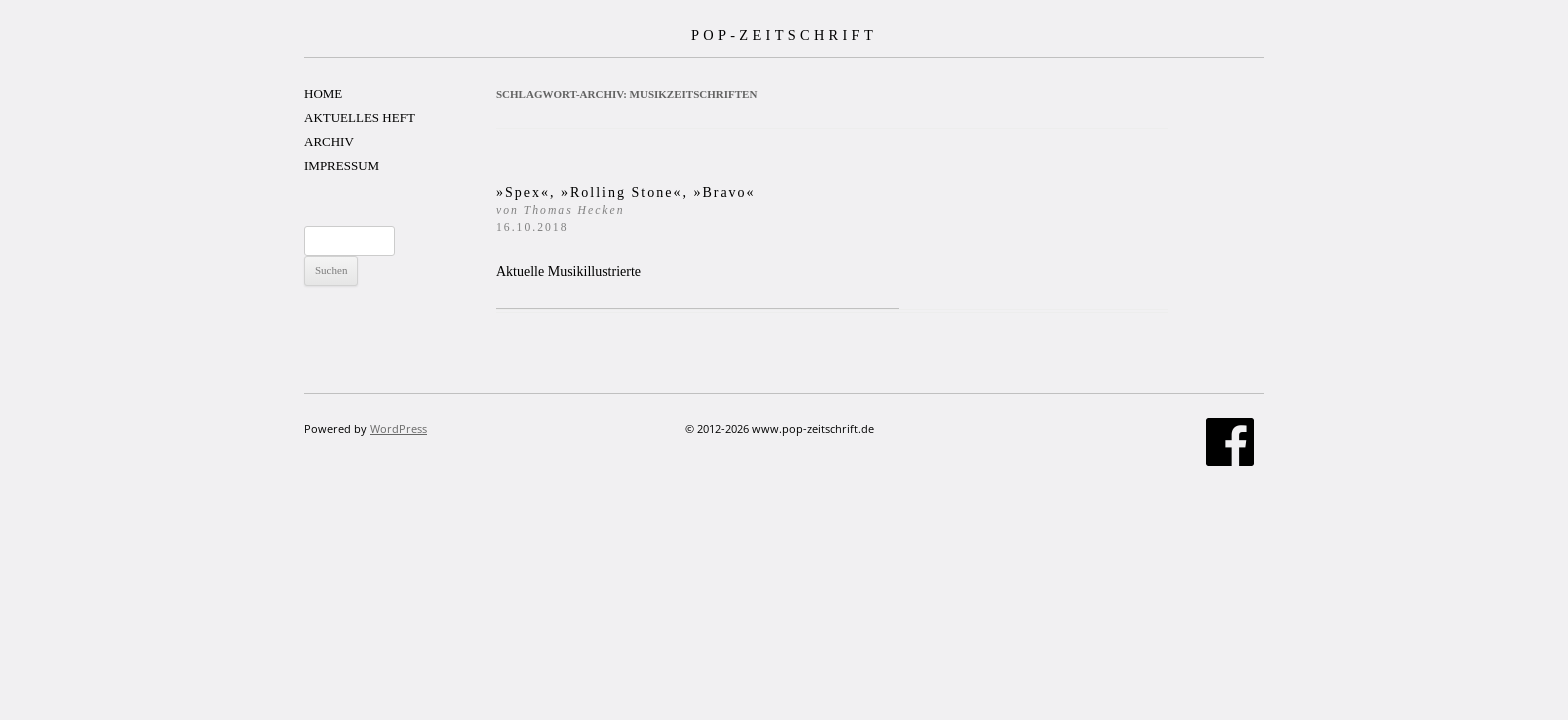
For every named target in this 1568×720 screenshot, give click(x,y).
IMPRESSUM (341, 165)
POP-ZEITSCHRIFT (784, 35)
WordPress (398, 428)
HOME (323, 93)
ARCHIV (329, 141)
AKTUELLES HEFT (359, 117)
